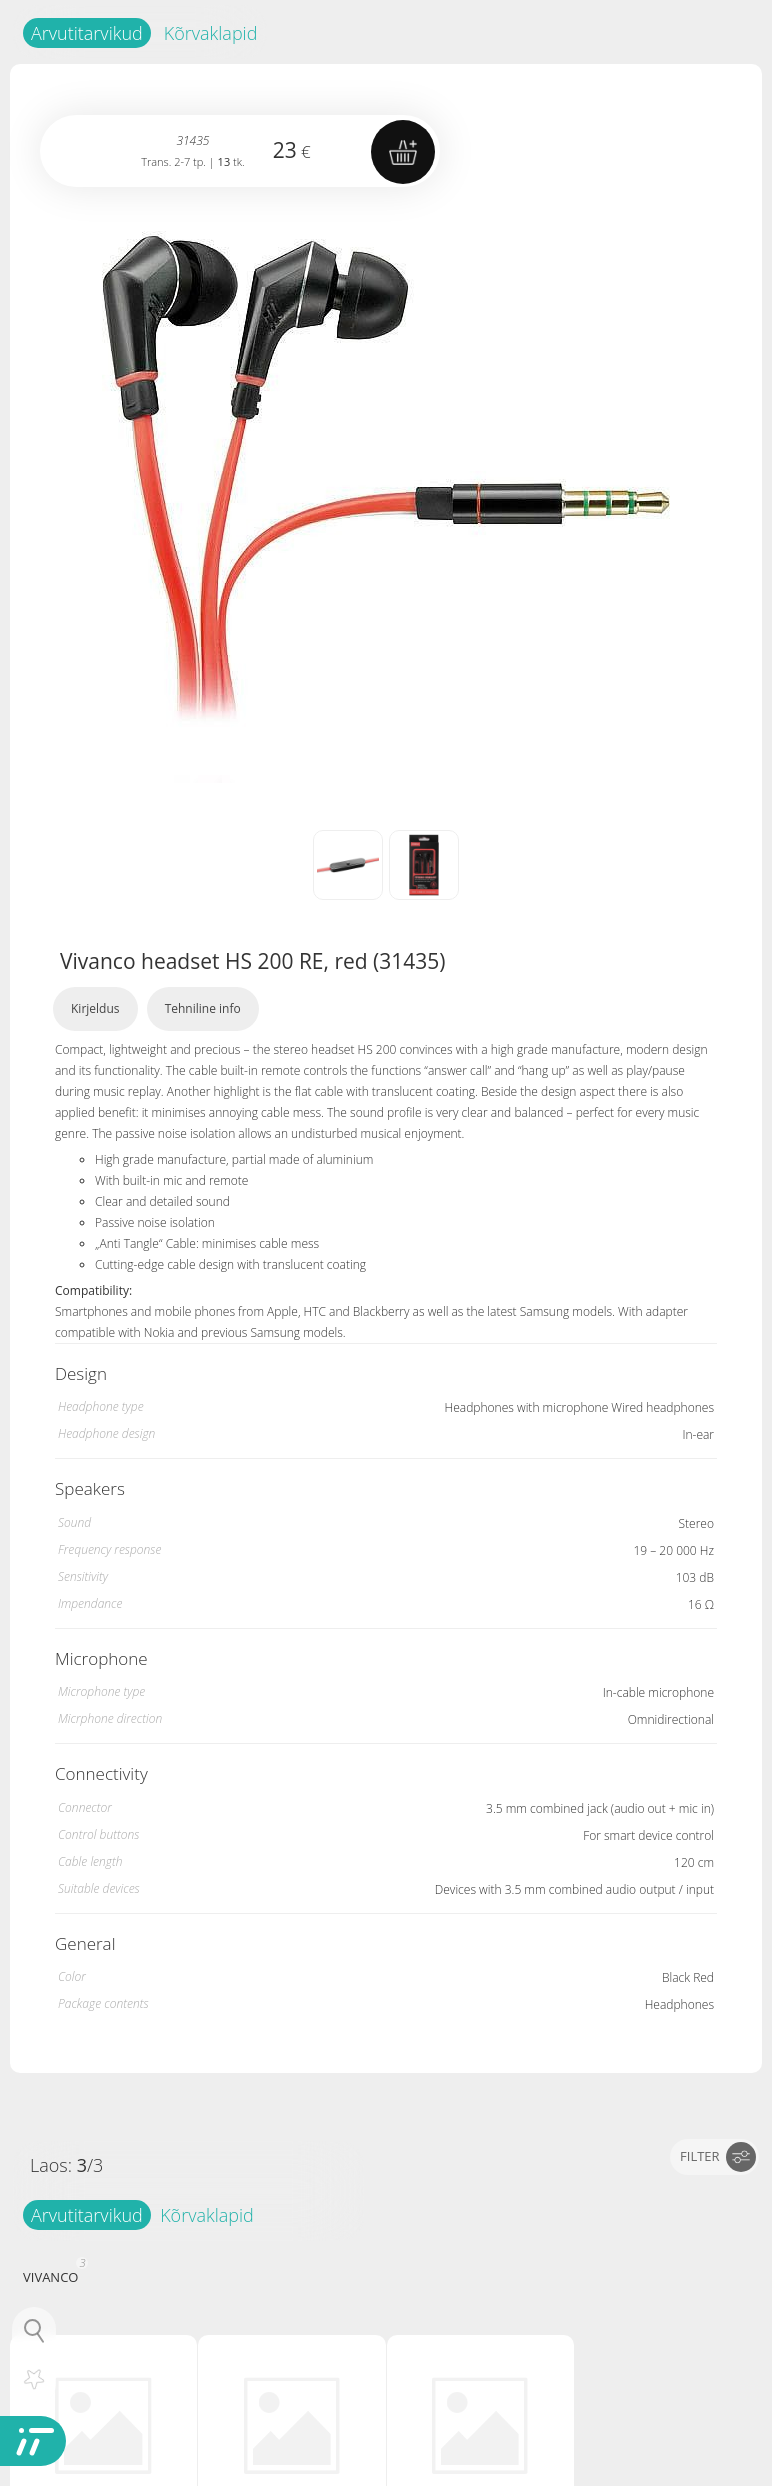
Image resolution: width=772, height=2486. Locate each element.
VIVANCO (53, 2275)
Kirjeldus (95, 1008)
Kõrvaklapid (211, 33)
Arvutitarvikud (87, 33)
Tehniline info (203, 1008)
